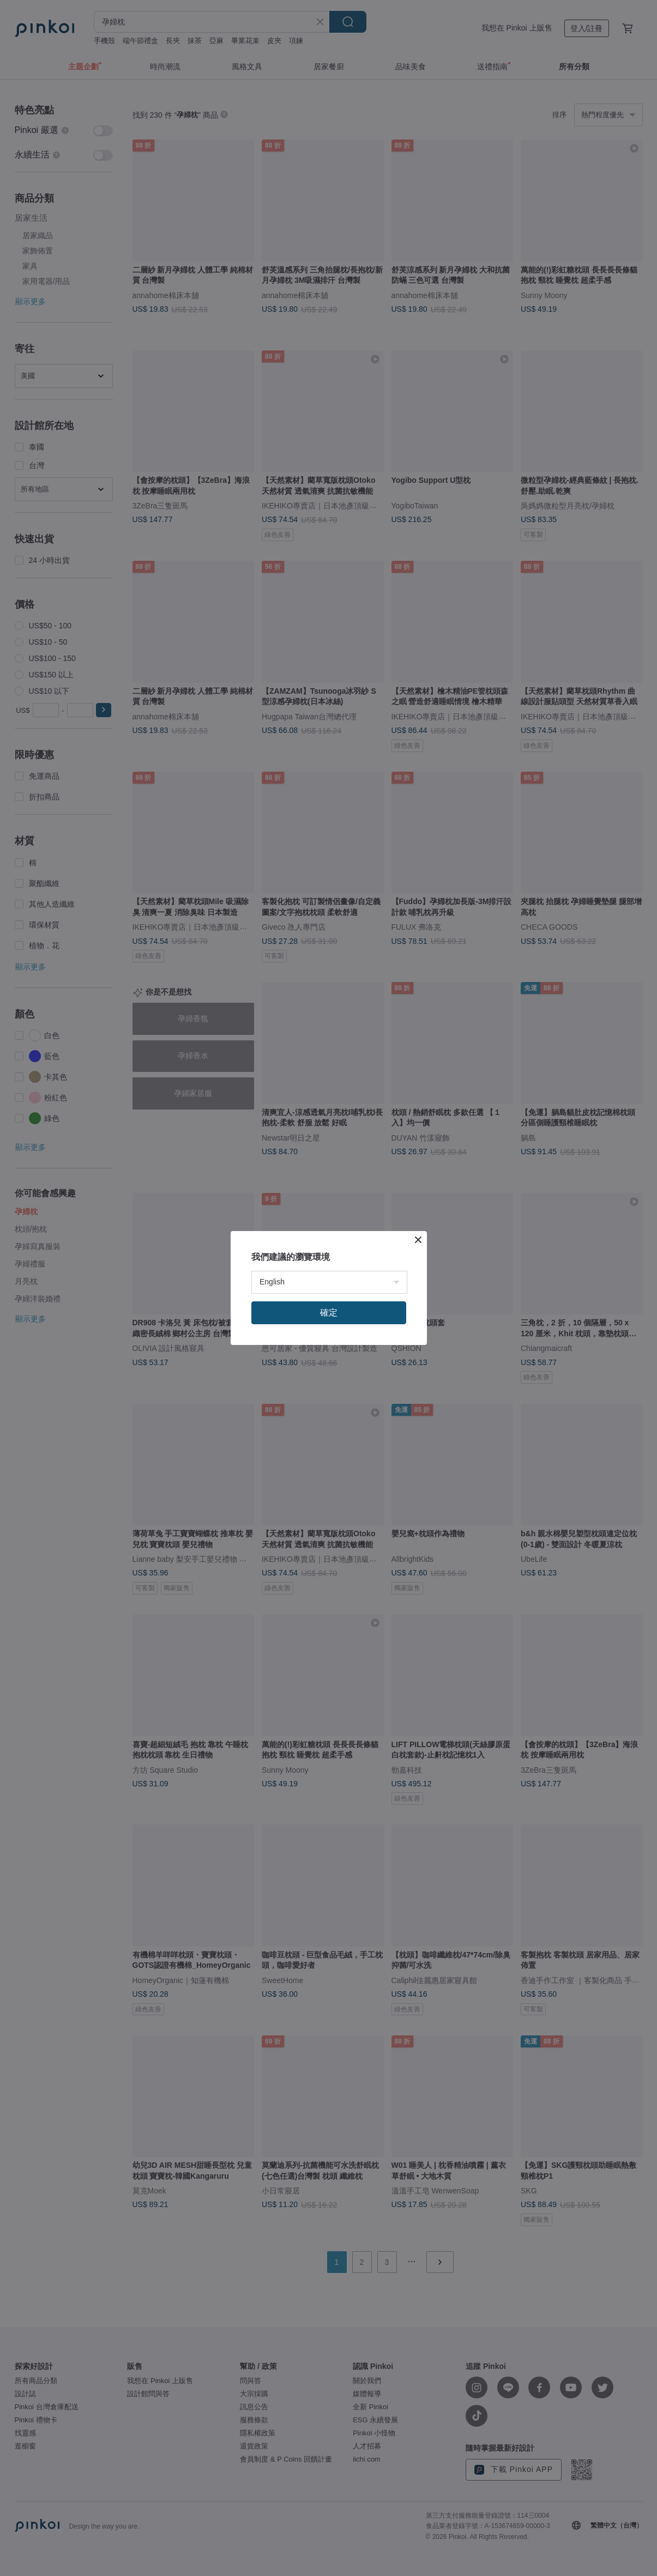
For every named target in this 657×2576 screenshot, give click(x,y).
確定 (328, 1312)
